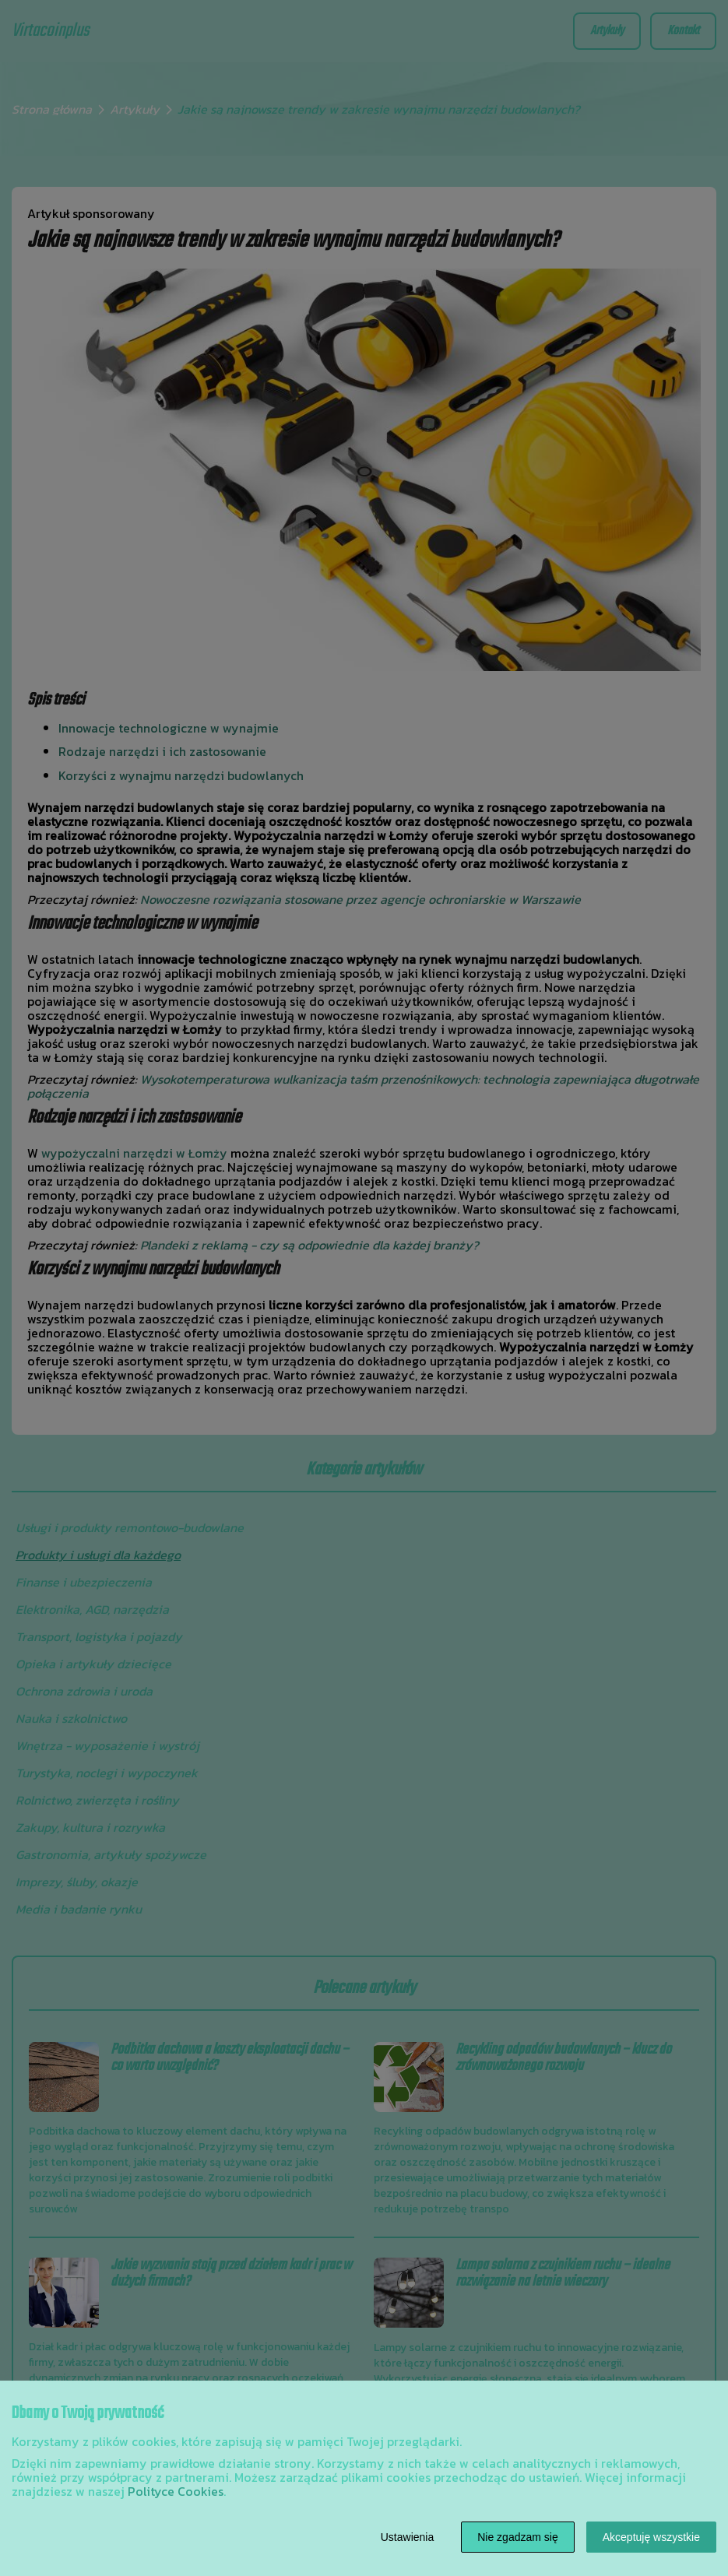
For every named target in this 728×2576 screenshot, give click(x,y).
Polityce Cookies (175, 2491)
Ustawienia (407, 2537)
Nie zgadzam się (517, 2537)
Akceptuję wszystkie (651, 2537)
